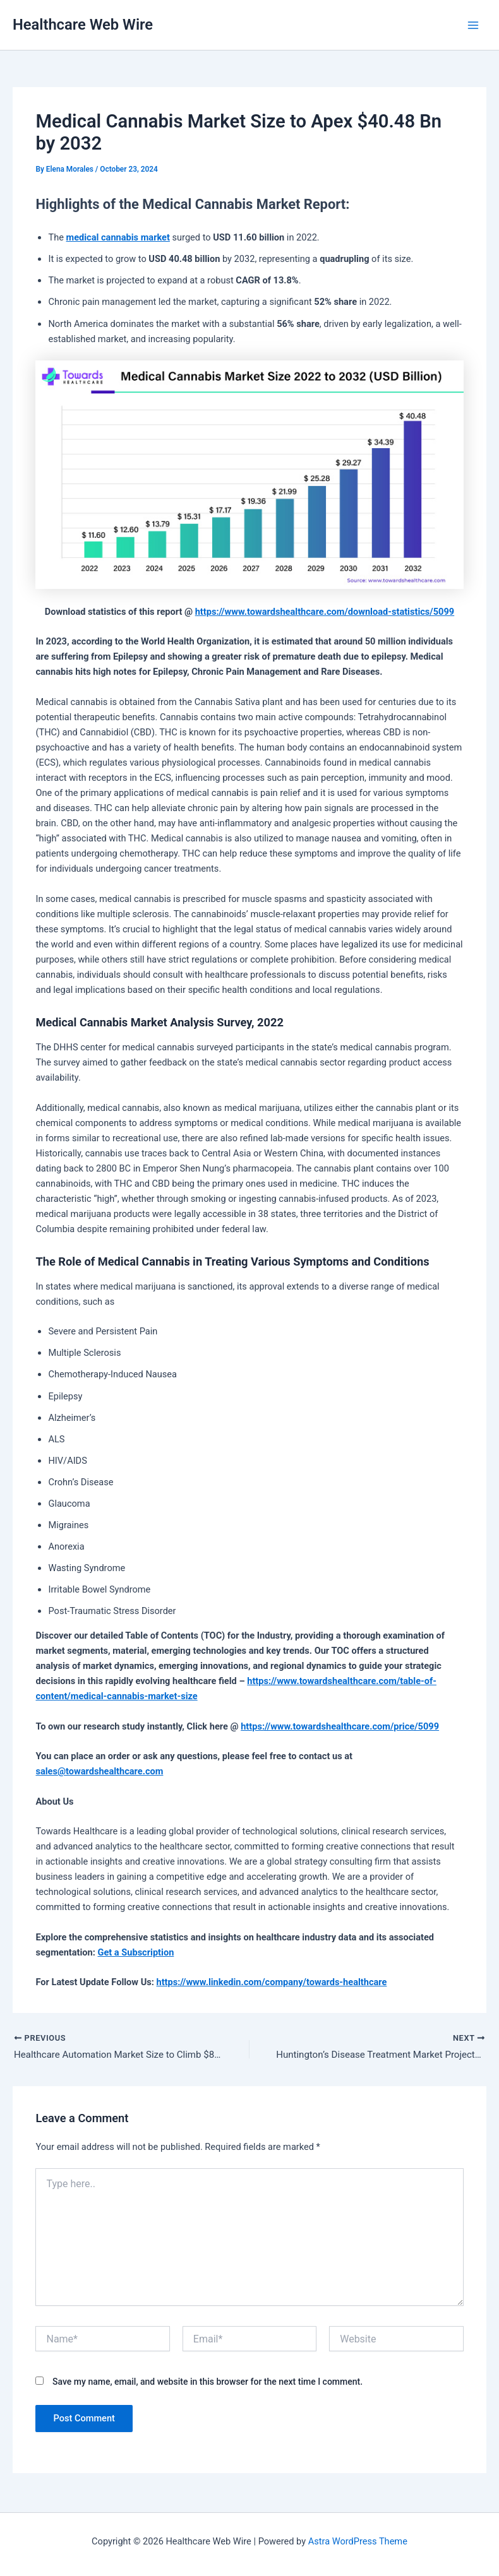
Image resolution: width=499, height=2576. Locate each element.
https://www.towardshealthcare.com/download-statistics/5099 (325, 611)
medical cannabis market (118, 237)
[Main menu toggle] (473, 25)
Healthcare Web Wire (83, 24)
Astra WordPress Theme (357, 2541)
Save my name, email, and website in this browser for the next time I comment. (207, 2383)
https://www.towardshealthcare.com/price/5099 (340, 1726)
